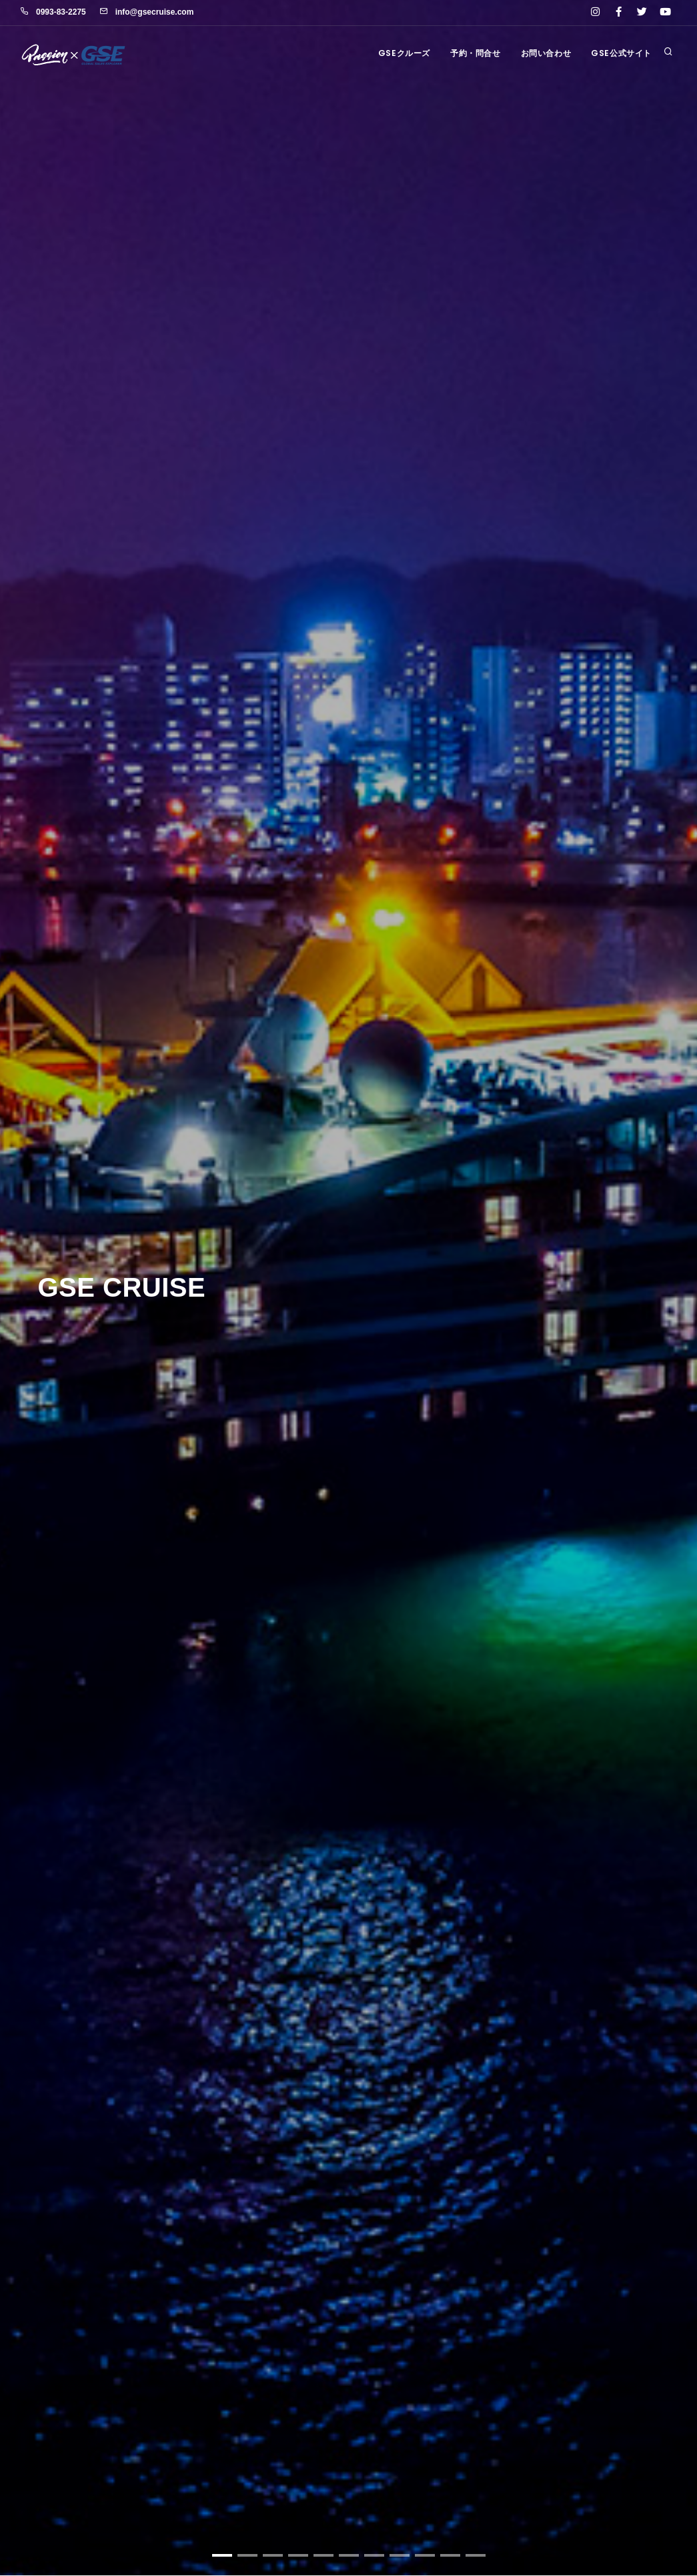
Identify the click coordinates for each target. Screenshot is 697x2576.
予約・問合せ (475, 53)
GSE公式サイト (621, 53)
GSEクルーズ (404, 53)
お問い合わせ (546, 53)
